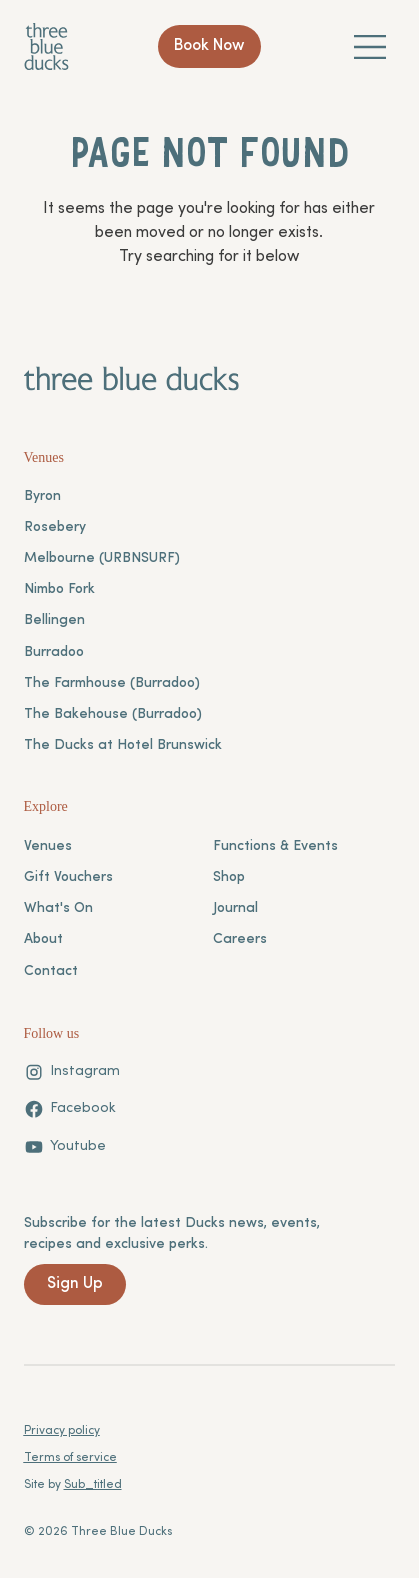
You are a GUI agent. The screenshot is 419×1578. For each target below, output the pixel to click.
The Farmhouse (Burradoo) (112, 683)
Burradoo (54, 652)
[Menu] (371, 46)
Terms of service (70, 1458)
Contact (51, 971)
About (43, 939)
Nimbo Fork (59, 589)
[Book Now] (210, 47)
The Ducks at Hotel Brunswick (123, 745)
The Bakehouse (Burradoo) (113, 714)
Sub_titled (93, 1485)
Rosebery (55, 527)
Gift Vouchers (68, 877)
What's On (58, 908)
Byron (42, 496)
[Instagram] (72, 1072)
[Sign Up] (75, 1284)
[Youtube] (65, 1147)
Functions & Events (275, 846)
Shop (229, 877)
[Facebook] (70, 1109)
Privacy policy (62, 1431)
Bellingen (54, 620)
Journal (235, 908)
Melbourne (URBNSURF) (102, 558)
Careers (240, 939)
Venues (48, 846)
